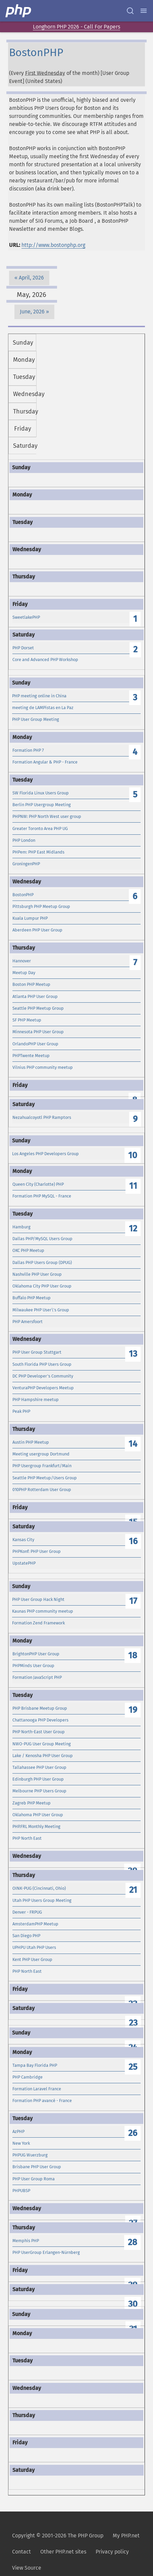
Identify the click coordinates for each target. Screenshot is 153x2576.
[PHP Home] (18, 10)
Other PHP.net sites (63, 2551)
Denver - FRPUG (27, 1912)
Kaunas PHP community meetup (42, 1611)
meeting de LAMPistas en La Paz (42, 707)
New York (21, 2143)
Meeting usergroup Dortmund (40, 1453)
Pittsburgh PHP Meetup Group (41, 906)
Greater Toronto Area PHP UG (40, 828)
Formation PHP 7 (28, 750)
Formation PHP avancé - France (42, 2100)
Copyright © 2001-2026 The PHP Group (57, 2535)
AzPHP (18, 2131)
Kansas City (23, 1539)
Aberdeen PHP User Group (37, 929)
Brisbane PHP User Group (36, 2166)
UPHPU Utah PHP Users (34, 1947)
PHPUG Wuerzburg (30, 2154)
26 (132, 2133)
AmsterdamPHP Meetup (35, 1923)
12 (133, 1228)
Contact (21, 2551)
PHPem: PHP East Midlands (38, 852)
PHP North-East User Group (38, 1731)
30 (133, 2304)
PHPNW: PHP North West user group (46, 816)
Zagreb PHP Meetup (31, 1802)
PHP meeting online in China (39, 695)
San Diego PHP (26, 1935)
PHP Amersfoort (27, 1321)
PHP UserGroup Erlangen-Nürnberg (46, 2252)
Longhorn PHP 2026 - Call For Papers (76, 27)
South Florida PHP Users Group (41, 1364)
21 (133, 1890)
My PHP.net (126, 2535)
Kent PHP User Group (32, 1959)
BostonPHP (23, 894)
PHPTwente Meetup (31, 1055)
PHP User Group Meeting (35, 719)
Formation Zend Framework (38, 1622)
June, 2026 (32, 311)
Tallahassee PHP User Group (39, 1767)
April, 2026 (31, 277)
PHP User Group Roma (33, 2178)
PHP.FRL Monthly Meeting (36, 1826)
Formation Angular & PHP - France (45, 762)
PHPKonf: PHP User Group (36, 1551)
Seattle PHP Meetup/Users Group (44, 1477)
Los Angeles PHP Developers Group (45, 1153)
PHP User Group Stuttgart (36, 1352)
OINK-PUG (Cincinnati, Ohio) (39, 1888)
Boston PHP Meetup (31, 984)
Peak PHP (21, 1411)
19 (133, 1710)
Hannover (21, 960)
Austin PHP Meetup (30, 1442)
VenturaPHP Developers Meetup (43, 1387)
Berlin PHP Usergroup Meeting (41, 804)
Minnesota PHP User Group (38, 1031)
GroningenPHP (26, 863)
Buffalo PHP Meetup (31, 1297)
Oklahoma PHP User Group (37, 1814)
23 (133, 2023)
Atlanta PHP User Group (35, 996)
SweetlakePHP (26, 617)
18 (132, 1655)
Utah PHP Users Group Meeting (41, 1900)
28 (132, 2242)
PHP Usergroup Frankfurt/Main (41, 1465)
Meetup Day (23, 972)
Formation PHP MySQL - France (41, 1195)
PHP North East (27, 1838)
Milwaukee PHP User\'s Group (40, 1309)
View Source (26, 2568)
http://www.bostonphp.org (53, 245)
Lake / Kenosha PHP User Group (42, 1755)
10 (132, 1155)
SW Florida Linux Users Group (40, 792)
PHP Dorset (23, 647)
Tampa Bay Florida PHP (34, 2065)
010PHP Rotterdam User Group (41, 1489)
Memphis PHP (25, 2240)
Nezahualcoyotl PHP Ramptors (41, 1117)
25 (133, 2067)
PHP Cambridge (27, 2077)
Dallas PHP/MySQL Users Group (42, 1238)
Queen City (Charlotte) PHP (38, 1184)
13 (133, 1354)
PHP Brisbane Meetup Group (39, 1708)
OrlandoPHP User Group (35, 1043)
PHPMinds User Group (33, 1665)
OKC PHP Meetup (28, 1250)
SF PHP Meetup (26, 1019)
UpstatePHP (24, 1563)
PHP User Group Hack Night (38, 1599)
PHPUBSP (21, 2190)
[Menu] (143, 10)
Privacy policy (112, 2551)
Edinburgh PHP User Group (38, 1779)
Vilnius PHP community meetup (42, 1067)
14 (133, 1444)
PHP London (23, 840)
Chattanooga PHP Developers (40, 1719)
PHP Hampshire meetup (35, 1399)
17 (133, 1601)
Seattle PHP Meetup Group (38, 1008)
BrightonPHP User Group (35, 1653)
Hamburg (21, 1226)
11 (133, 1186)
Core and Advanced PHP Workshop (45, 659)
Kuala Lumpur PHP (30, 918)
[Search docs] (130, 10)
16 (133, 1541)
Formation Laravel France (36, 2088)
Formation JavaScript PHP (37, 1677)
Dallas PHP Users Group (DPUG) (42, 1262)
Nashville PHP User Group (37, 1274)
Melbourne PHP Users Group (39, 1790)
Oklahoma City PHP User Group (41, 1286)
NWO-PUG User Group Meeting (41, 1743)
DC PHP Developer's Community (42, 1376)
